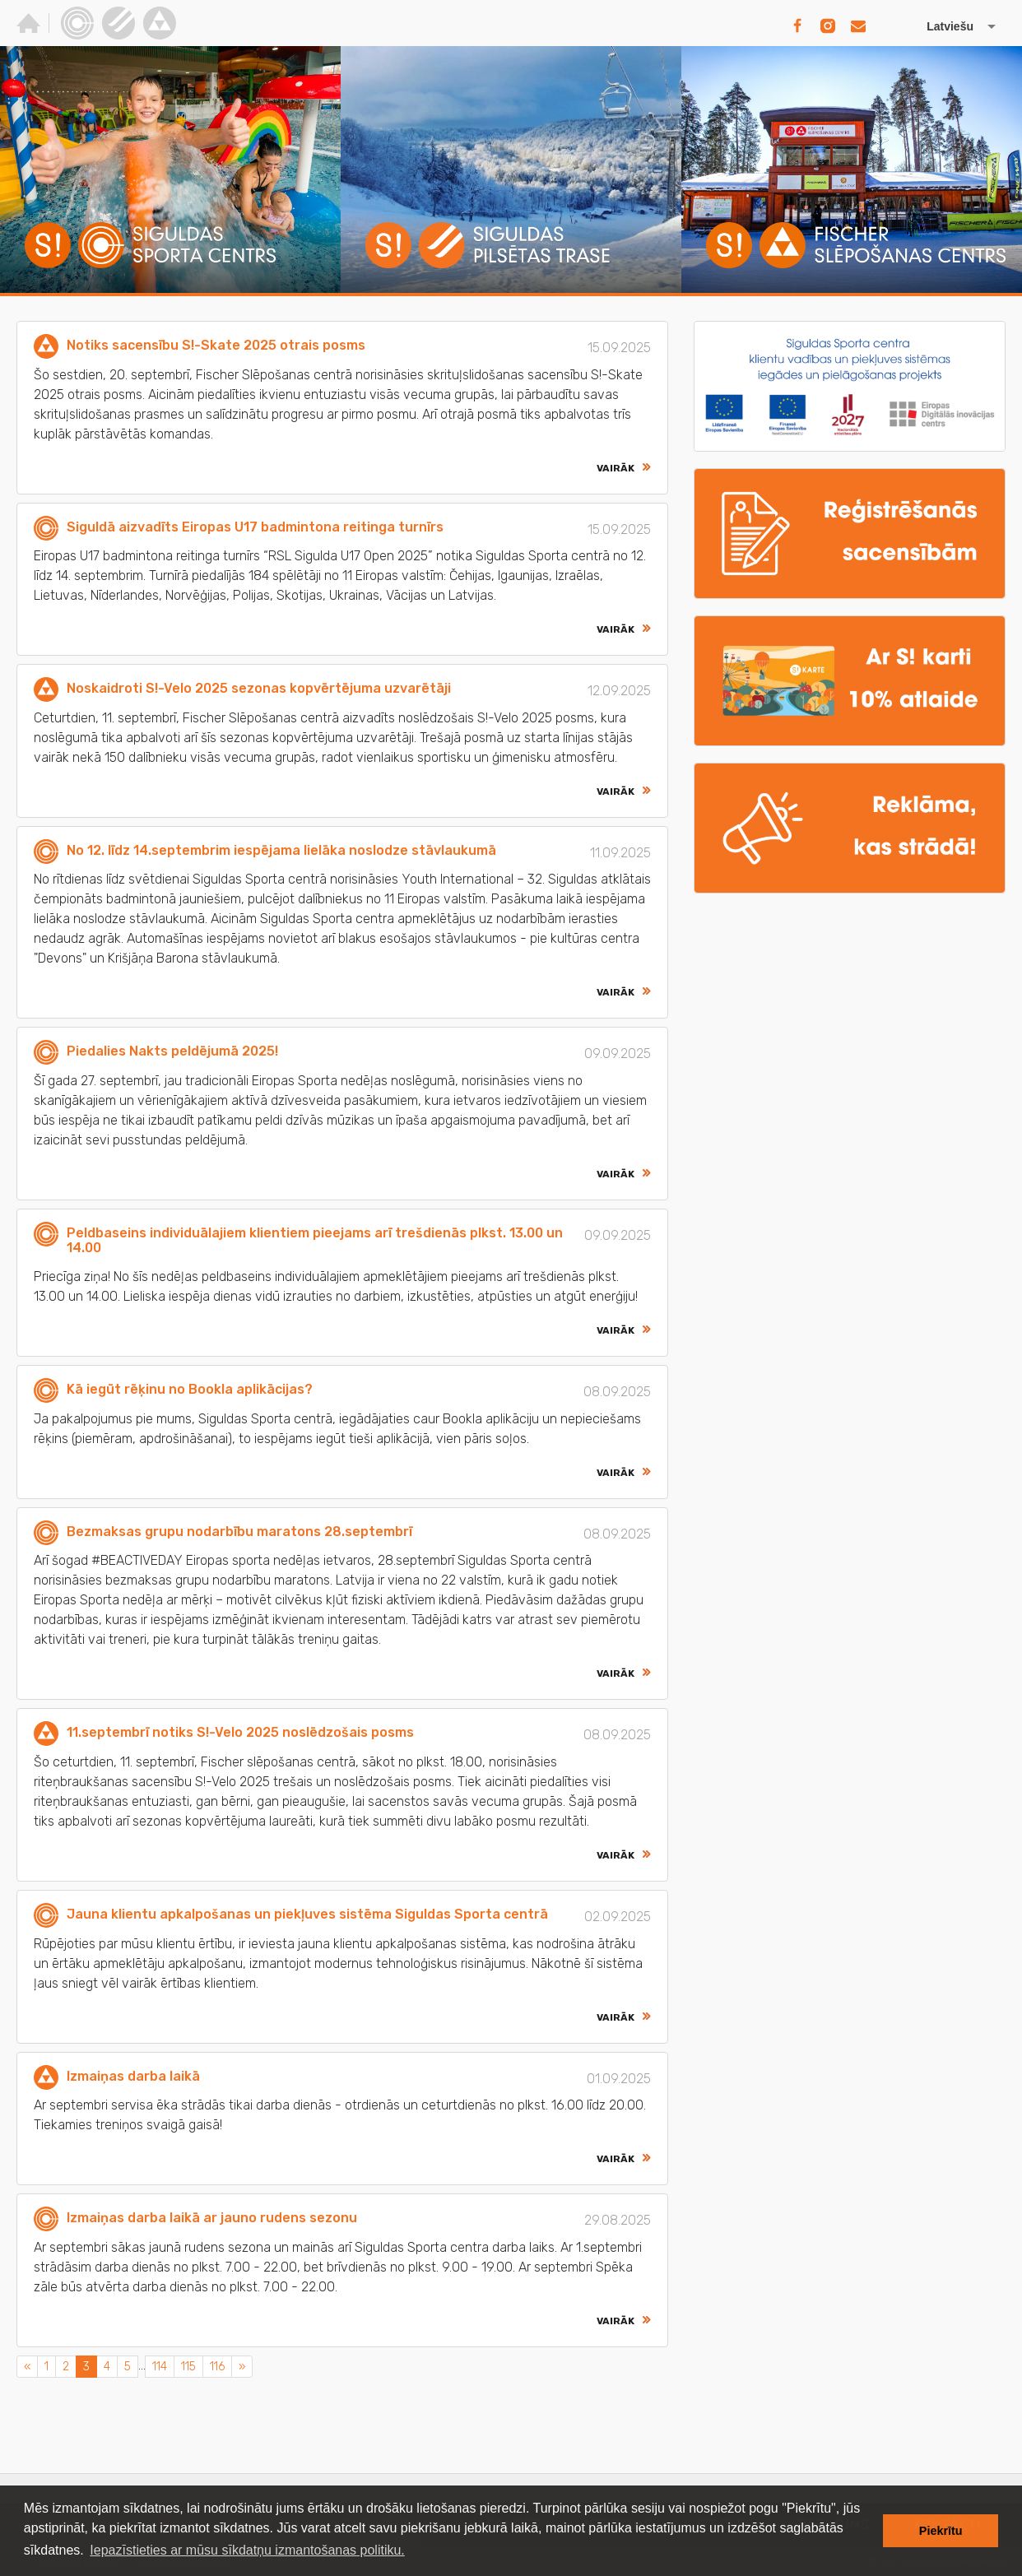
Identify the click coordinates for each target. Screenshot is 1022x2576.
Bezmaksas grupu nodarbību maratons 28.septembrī (239, 1531)
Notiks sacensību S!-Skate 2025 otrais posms (216, 345)
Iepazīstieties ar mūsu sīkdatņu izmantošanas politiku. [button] (247, 2550)
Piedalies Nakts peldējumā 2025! (172, 1051)
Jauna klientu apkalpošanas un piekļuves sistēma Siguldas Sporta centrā (307, 1914)
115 (188, 2367)
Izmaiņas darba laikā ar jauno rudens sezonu (212, 2218)
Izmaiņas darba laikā (133, 2076)
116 (217, 2367)
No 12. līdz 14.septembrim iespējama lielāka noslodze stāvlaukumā (281, 850)
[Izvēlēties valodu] (944, 26)
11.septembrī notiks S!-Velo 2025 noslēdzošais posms (240, 1732)
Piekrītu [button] (941, 2530)
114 (159, 2367)
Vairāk (615, 468)
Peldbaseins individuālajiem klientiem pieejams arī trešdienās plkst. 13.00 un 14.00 (315, 1240)
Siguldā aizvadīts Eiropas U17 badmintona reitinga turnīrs (255, 527)
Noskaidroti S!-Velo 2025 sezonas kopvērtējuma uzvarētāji (259, 688)
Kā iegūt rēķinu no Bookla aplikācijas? (190, 1389)
